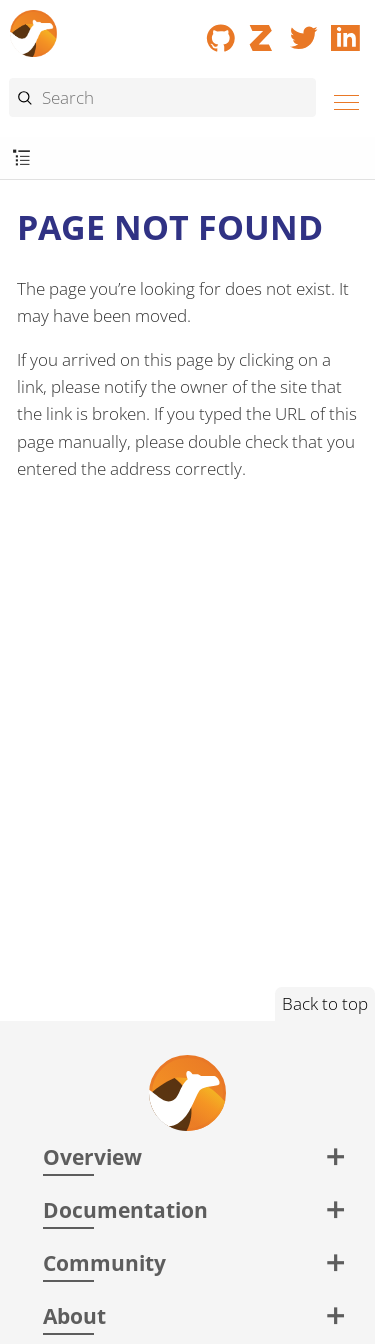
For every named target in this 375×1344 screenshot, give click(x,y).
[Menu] (341, 99)
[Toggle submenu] (21, 158)
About (74, 1315)
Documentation (125, 1209)
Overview (92, 1156)
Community (104, 1262)
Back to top (325, 1003)
